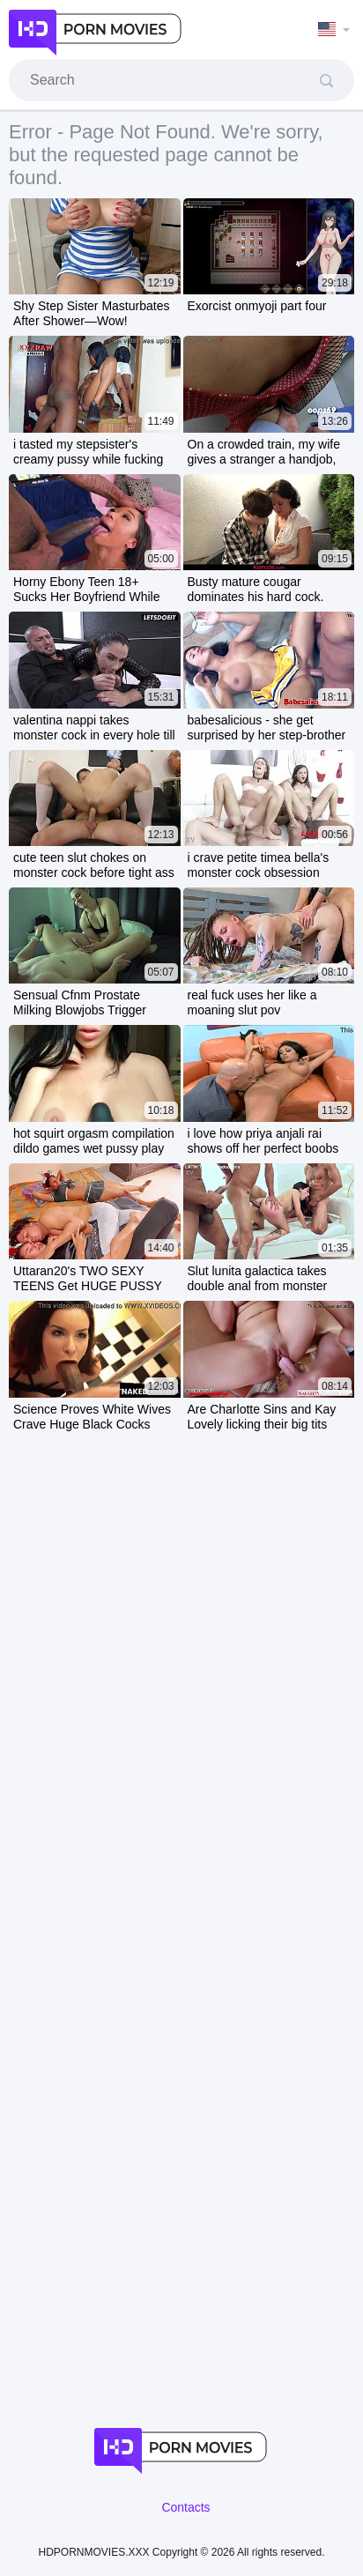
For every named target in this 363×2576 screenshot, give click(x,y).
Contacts (185, 2507)
